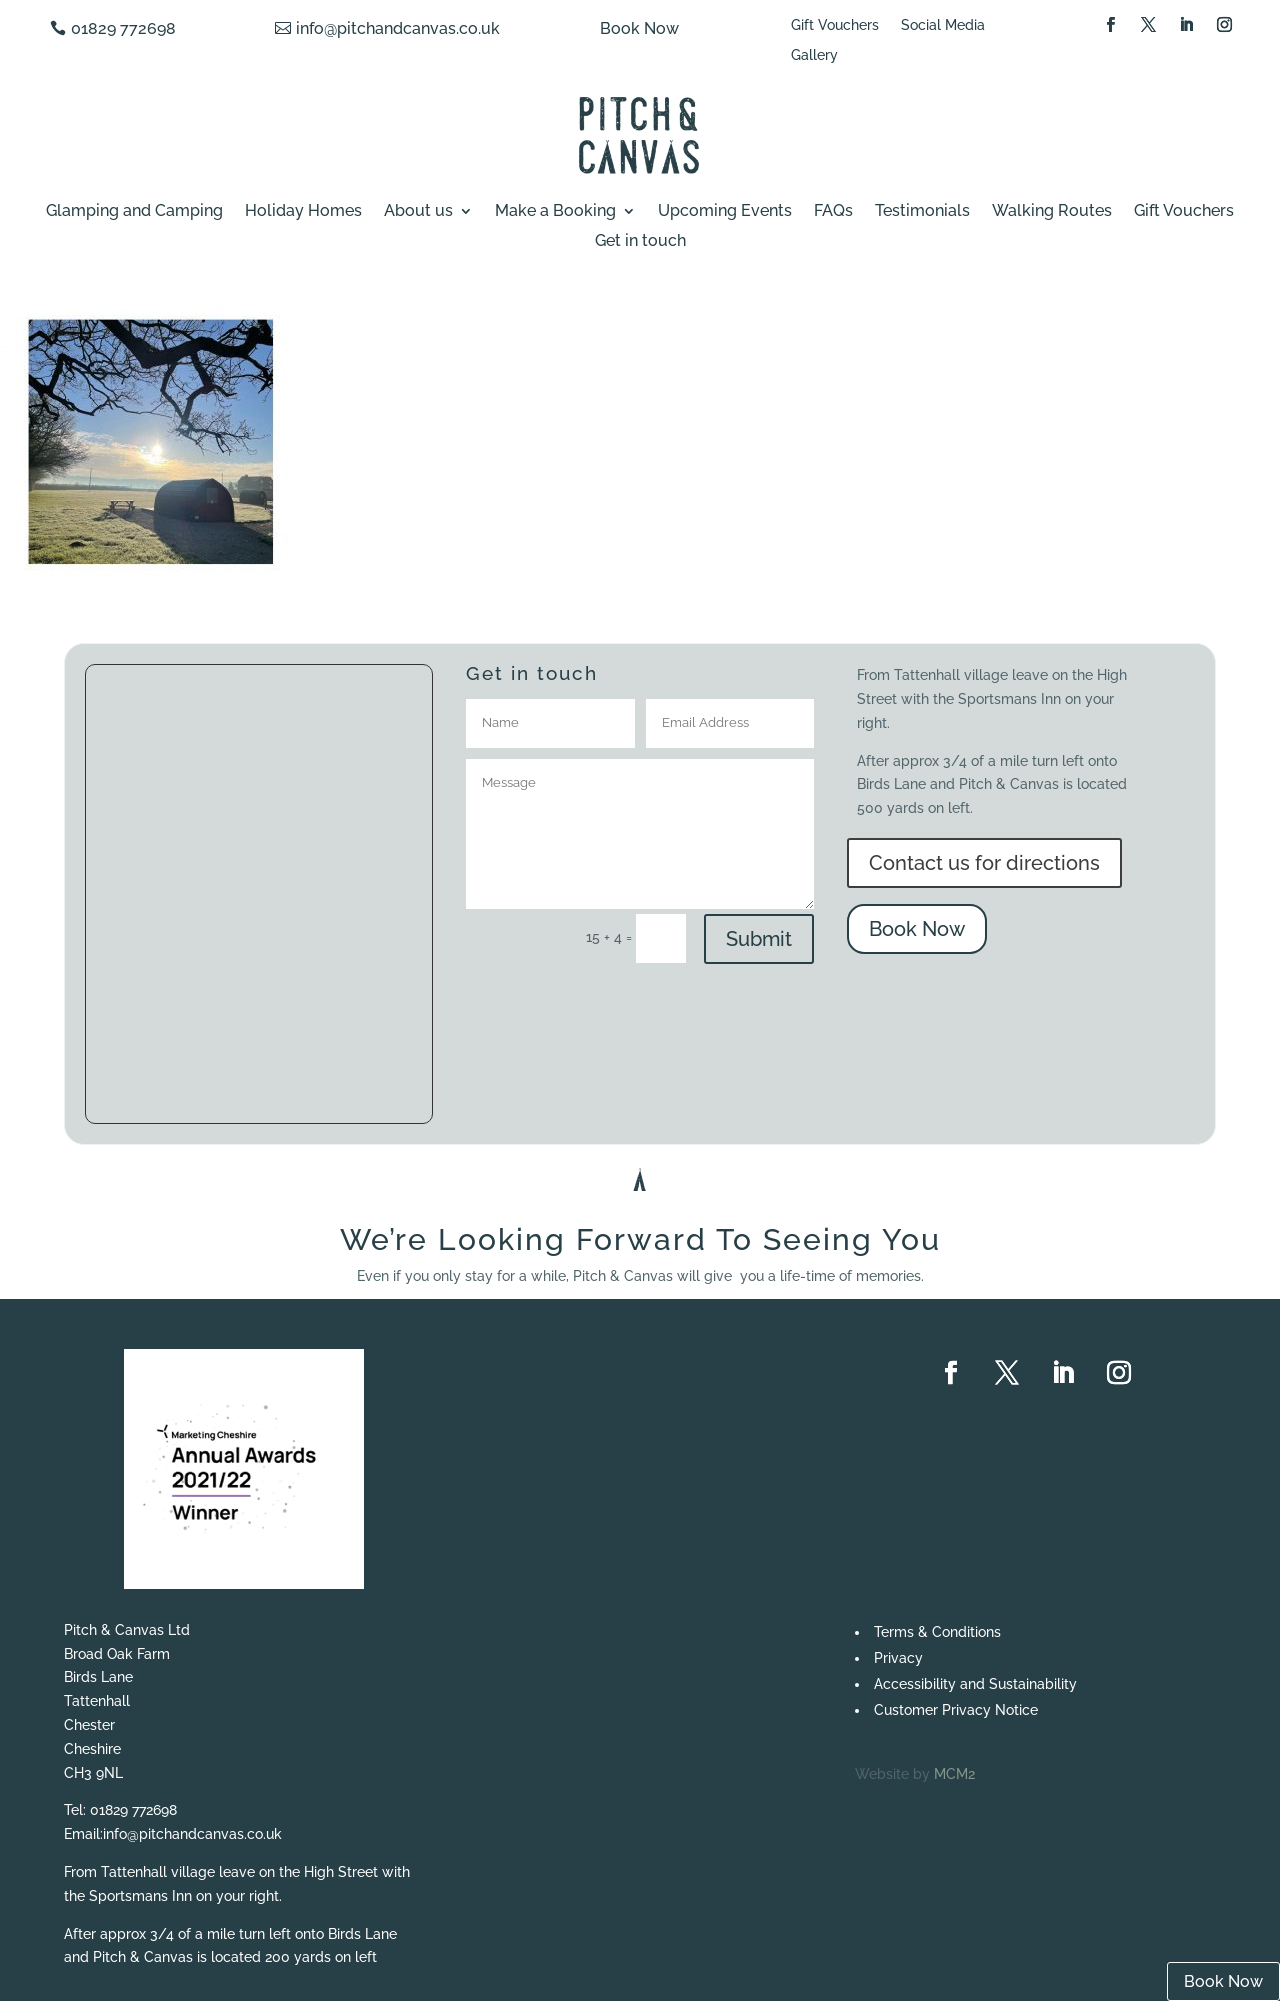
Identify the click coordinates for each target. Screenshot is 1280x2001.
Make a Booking (555, 212)
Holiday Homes (303, 212)
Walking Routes (1052, 212)
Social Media (943, 25)
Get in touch (640, 242)
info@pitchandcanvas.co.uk (398, 28)
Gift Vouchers (835, 25)
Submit (759, 939)
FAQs (833, 212)
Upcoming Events (725, 212)
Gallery (814, 55)
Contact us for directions (984, 863)
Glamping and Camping (134, 212)
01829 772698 (123, 28)
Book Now (639, 28)
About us (418, 212)
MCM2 (954, 1774)
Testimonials (922, 212)
